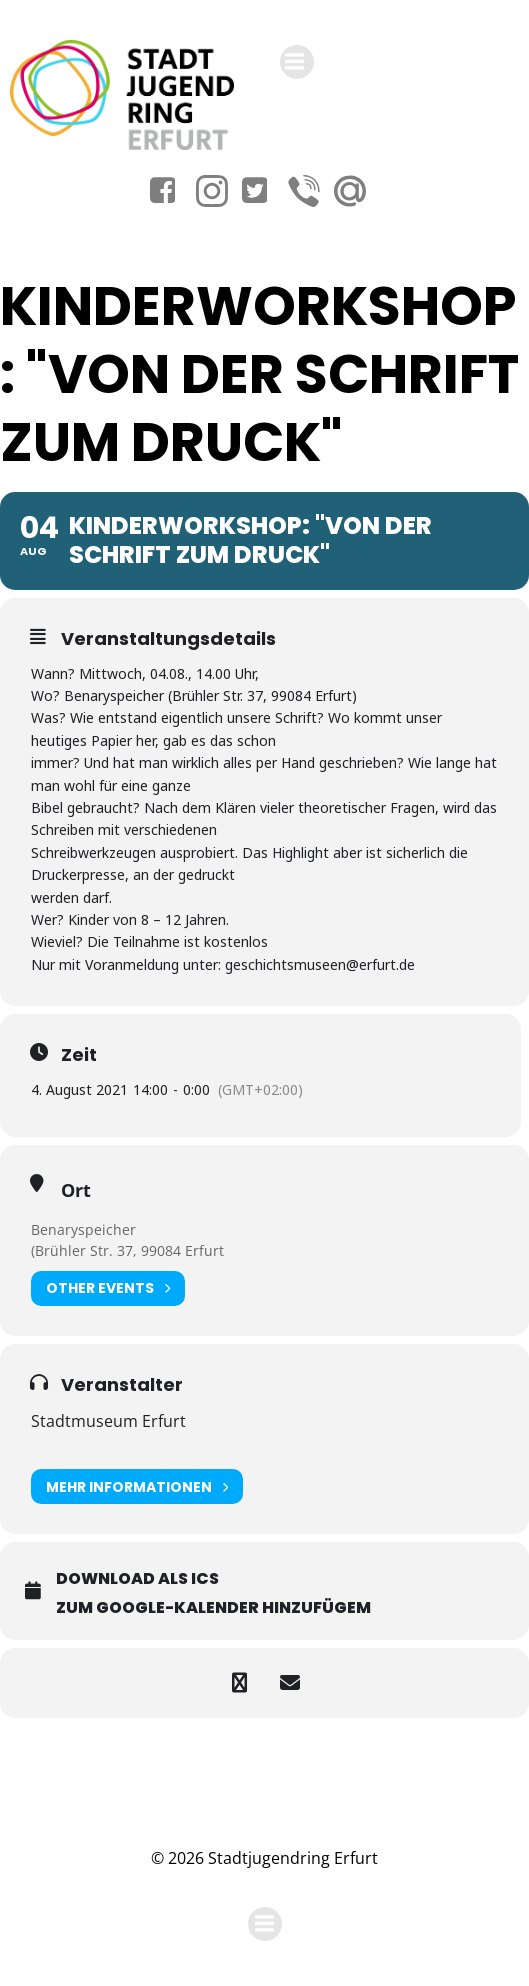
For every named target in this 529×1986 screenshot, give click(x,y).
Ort (76, 1190)
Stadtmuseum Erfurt (108, 1421)
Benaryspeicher (83, 1229)
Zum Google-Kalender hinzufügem (213, 1607)
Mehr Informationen (137, 1486)
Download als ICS (137, 1578)
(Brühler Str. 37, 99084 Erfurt (127, 1250)
